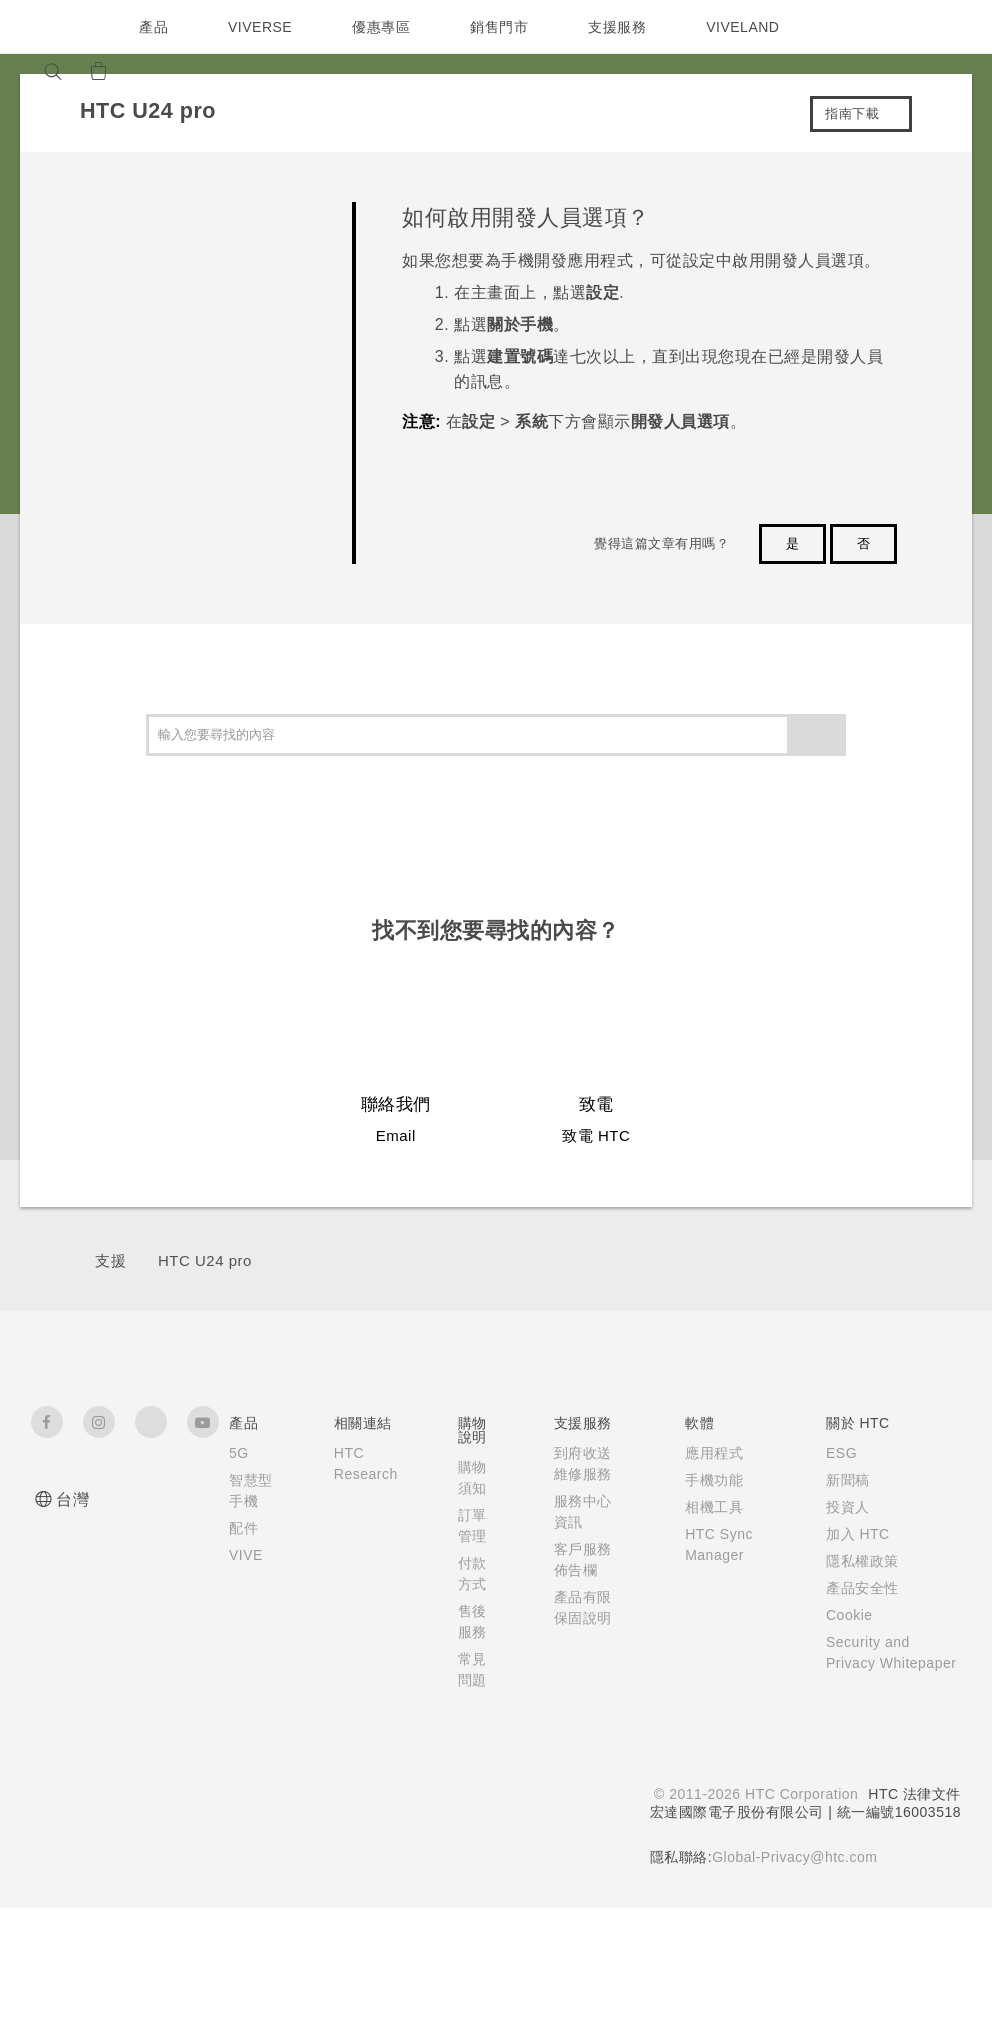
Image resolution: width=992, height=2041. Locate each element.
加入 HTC (853, 1534)
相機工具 (709, 1507)
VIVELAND (752, 27)
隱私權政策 (857, 1561)
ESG (837, 1453)
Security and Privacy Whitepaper (867, 1663)
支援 (110, 1260)
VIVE (247, 1576)
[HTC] (55, 27)
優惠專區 (386, 27)
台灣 (72, 1499)
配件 (243, 1549)
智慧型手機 (243, 1501)
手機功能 (709, 1480)
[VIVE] (198, 71)
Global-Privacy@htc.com (792, 1861)
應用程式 (709, 1453)
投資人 (843, 1507)
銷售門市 (504, 27)
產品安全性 (857, 1588)
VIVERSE (262, 27)
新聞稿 (843, 1480)
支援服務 (622, 27)
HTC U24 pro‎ (205, 1260)
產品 (153, 27)
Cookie (846, 1615)
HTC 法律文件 (914, 1798)
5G (238, 1453)
